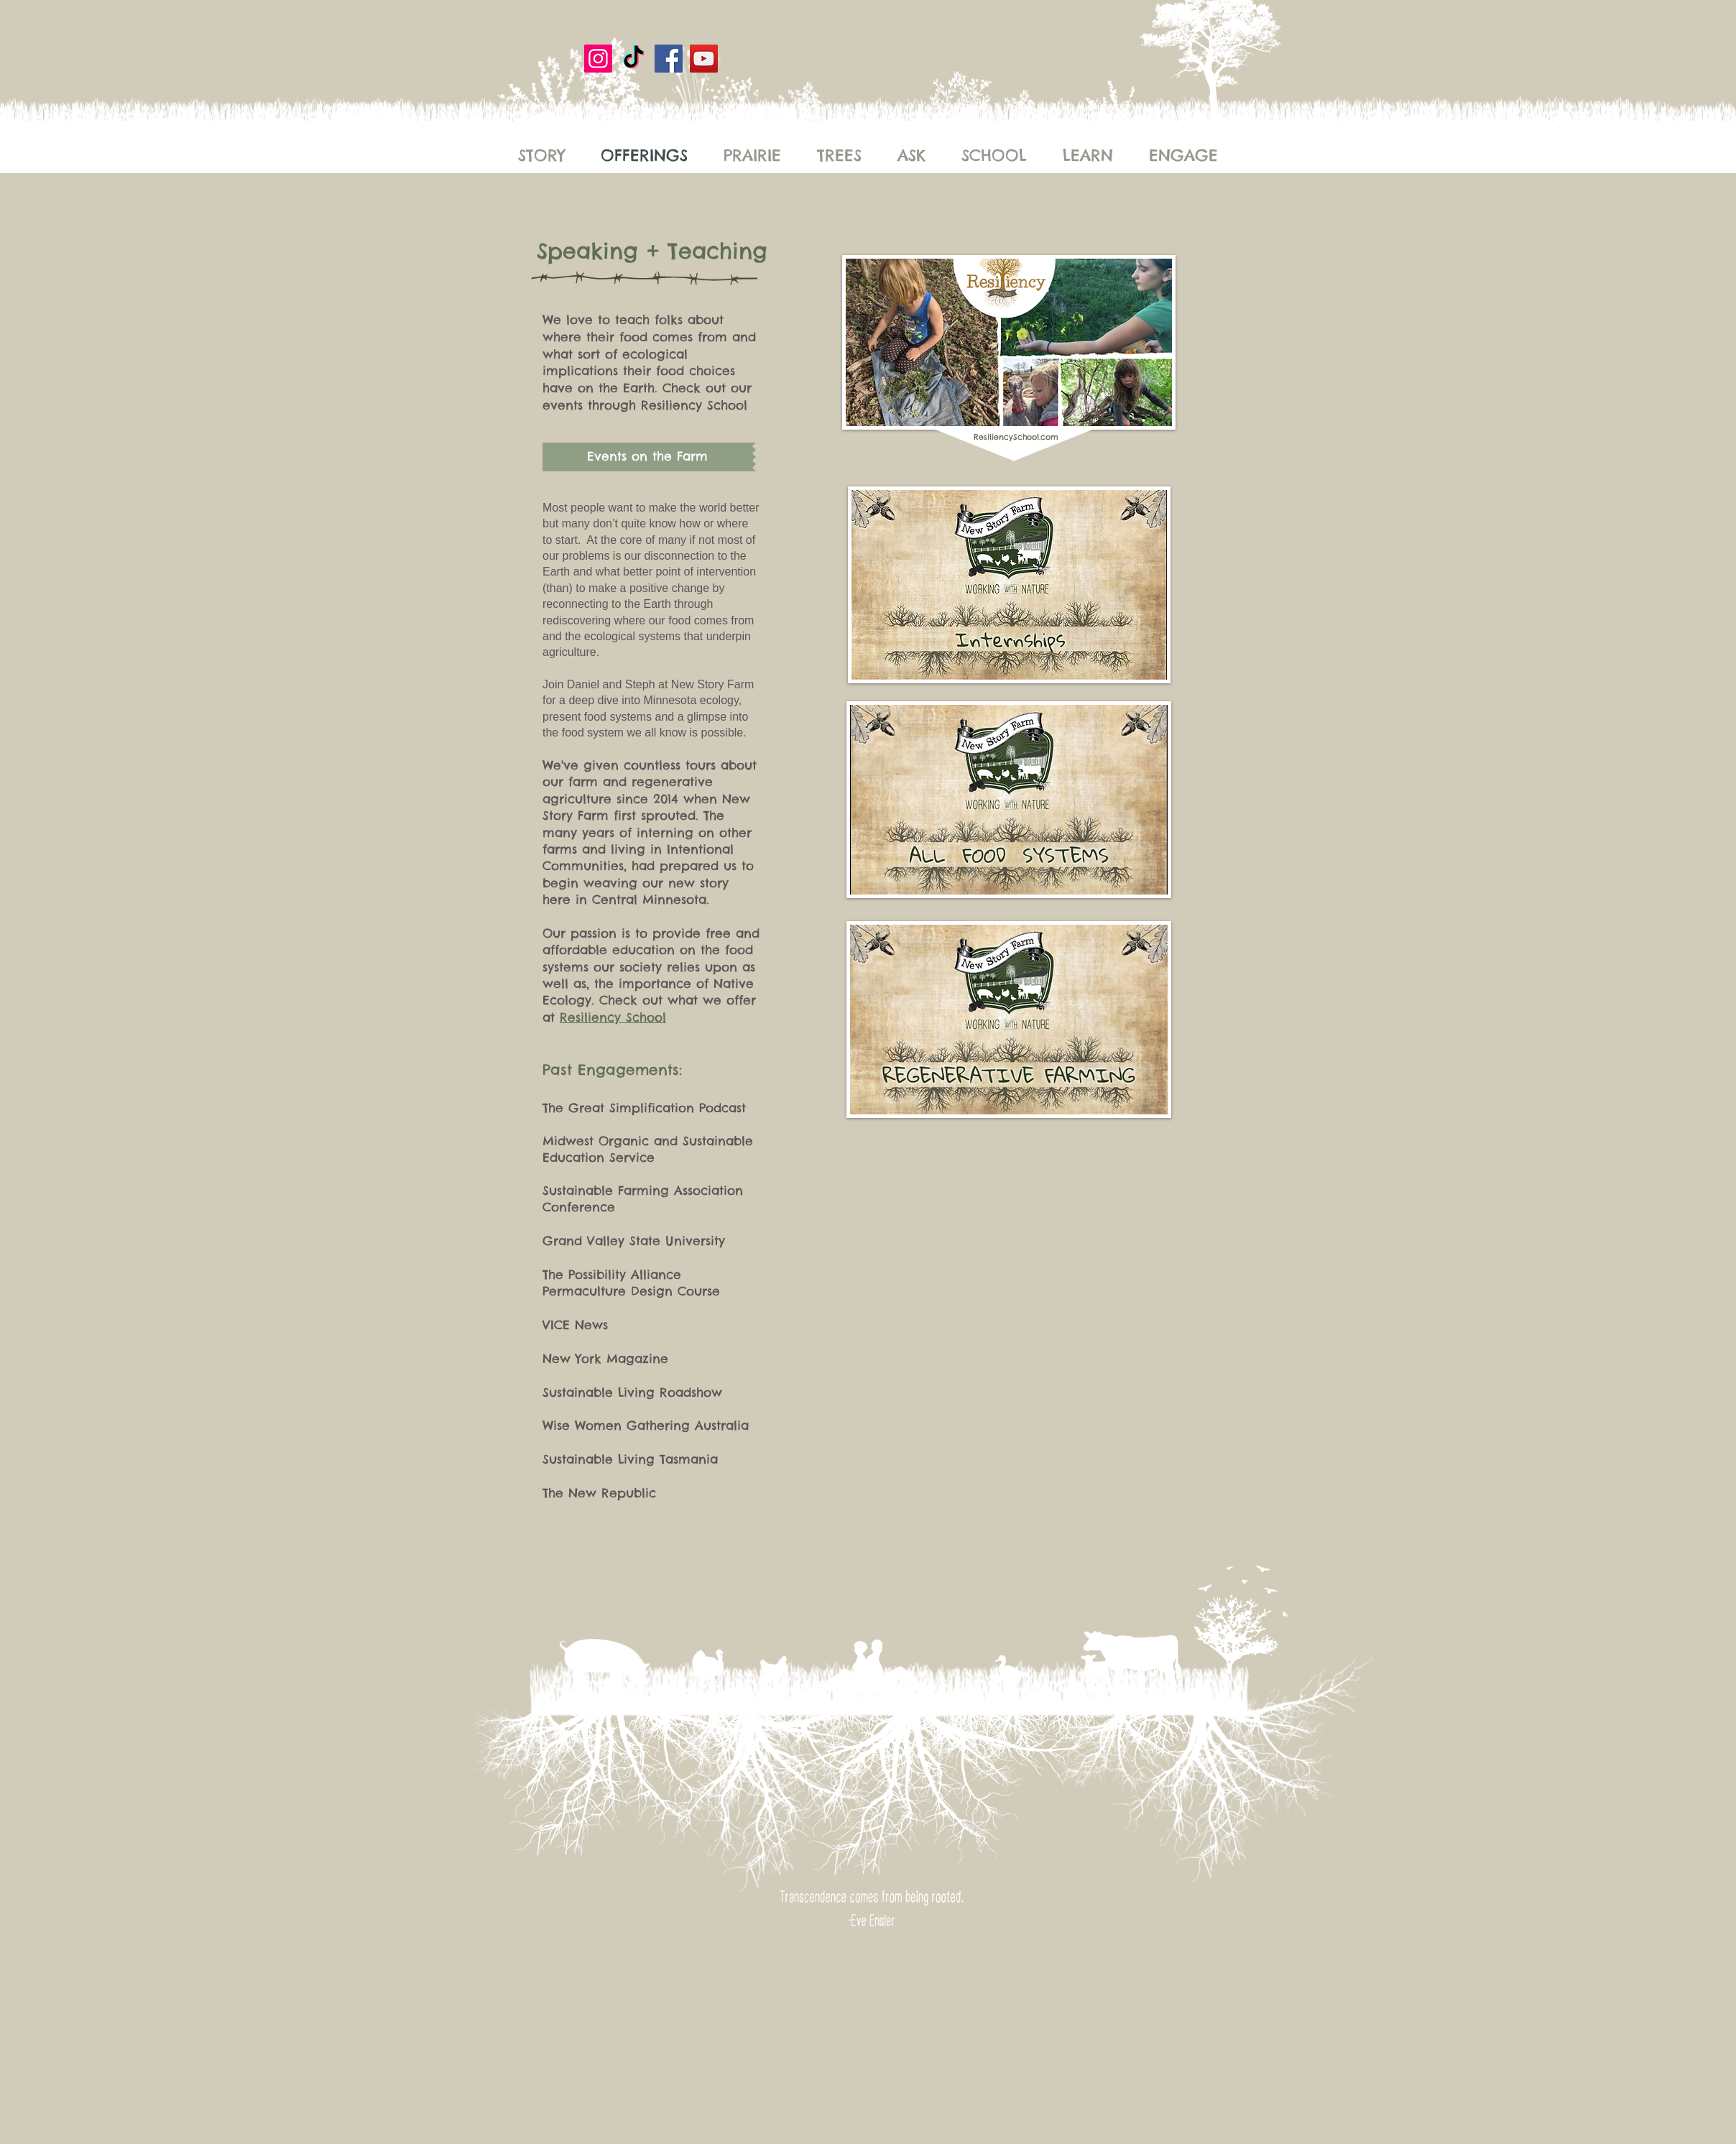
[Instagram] (598, 59)
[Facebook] (669, 59)
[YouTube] (704, 59)
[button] (649, 457)
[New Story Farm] (633, 59)
